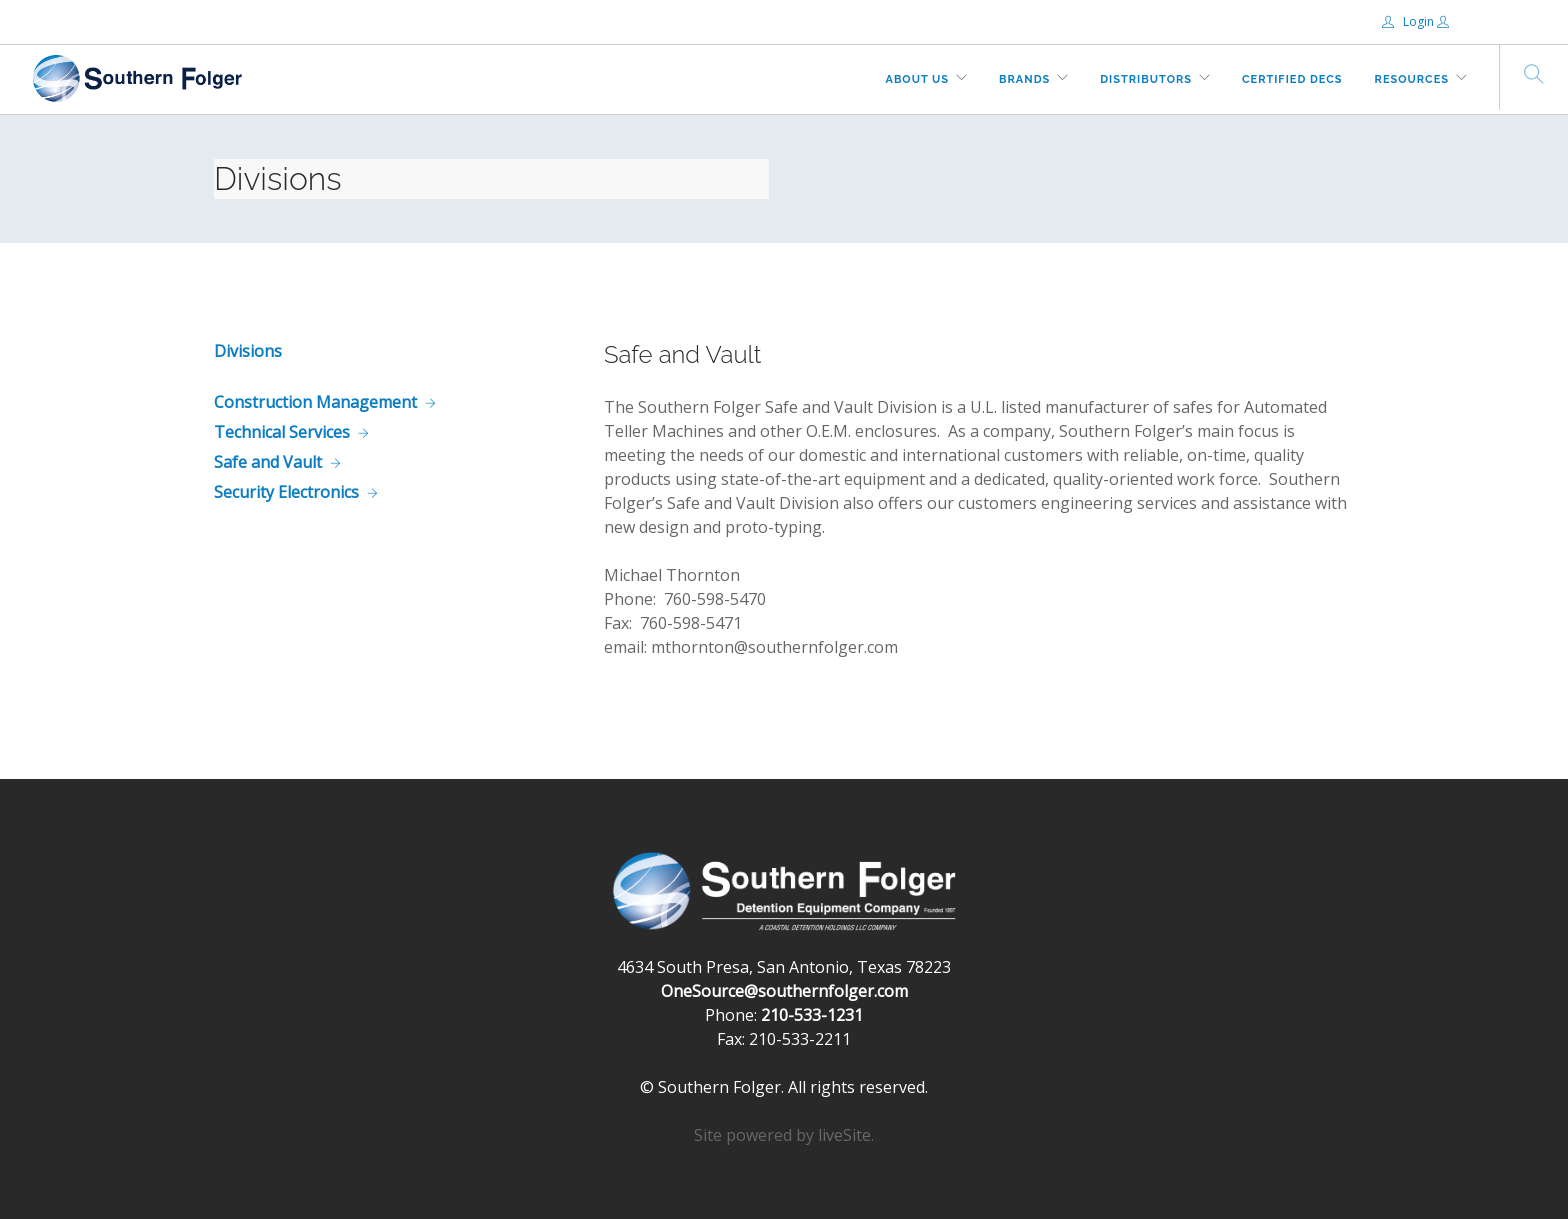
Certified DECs (1292, 79)
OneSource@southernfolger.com (784, 991)
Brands (1024, 79)
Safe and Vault (268, 462)
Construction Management (315, 402)
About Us (918, 79)
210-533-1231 (812, 1015)
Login (1409, 21)
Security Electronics (286, 492)
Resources (1412, 79)
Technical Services (282, 432)
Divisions (248, 351)
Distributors (1146, 79)
